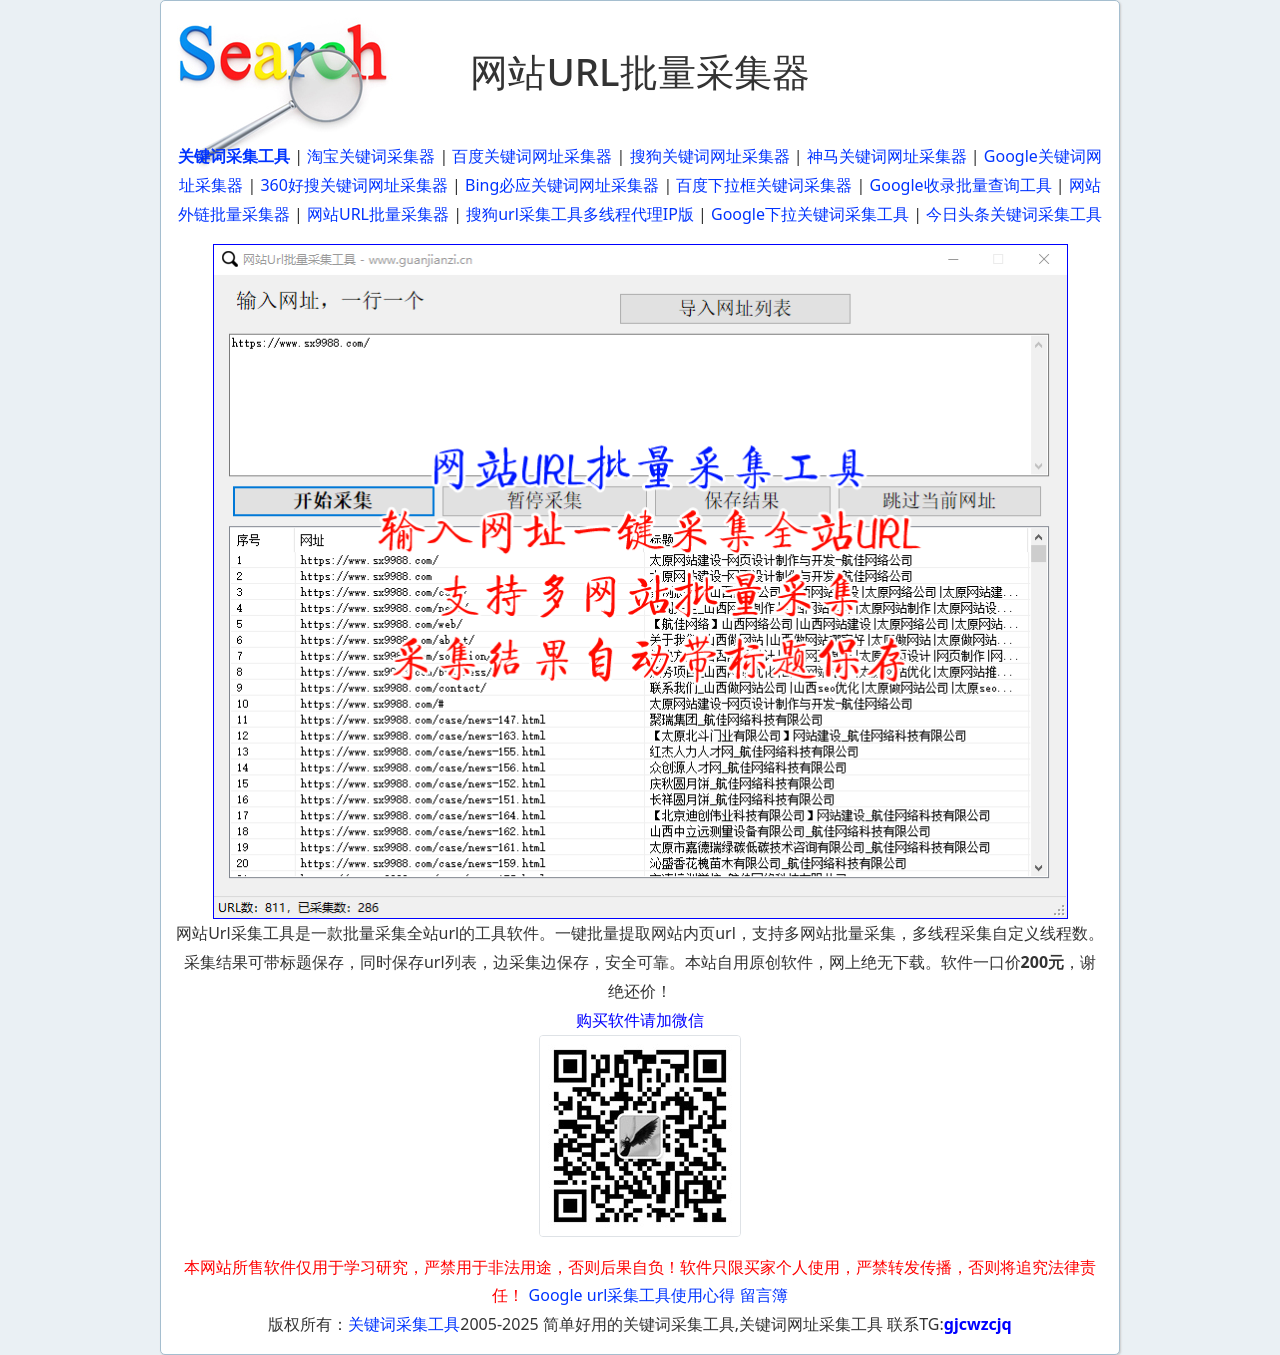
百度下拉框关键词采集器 (764, 185)
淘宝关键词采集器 (371, 156)
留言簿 (764, 1295)
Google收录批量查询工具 (961, 185)
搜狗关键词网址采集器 (710, 156)
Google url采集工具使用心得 (632, 1295)
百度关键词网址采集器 (532, 156)
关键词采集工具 (404, 1324)
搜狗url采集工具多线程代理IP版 (580, 214)
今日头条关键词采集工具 (1014, 214)
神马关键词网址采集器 (887, 156)
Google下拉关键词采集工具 (810, 214)
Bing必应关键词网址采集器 (562, 185)
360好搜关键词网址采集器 (353, 185)
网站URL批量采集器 (378, 214)
